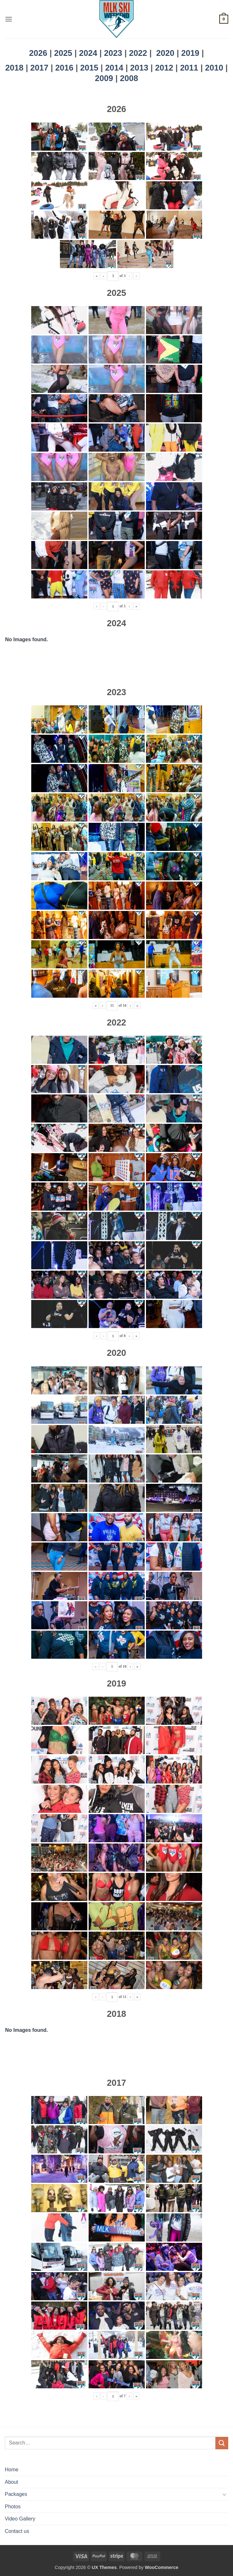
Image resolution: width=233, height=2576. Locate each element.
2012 (165, 67)
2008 (129, 78)
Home (11, 2469)
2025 (63, 53)
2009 (105, 78)
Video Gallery (20, 2518)
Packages (16, 2494)
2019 (191, 53)
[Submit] (221, 2443)
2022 (138, 53)
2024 (88, 53)
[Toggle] (224, 2494)
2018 (15, 67)
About (11, 2482)
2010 (215, 67)
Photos (13, 2506)
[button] (8, 19)
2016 (65, 67)
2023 (113, 53)
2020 (165, 53)
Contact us (17, 2531)
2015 (90, 67)
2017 (40, 67)
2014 (115, 67)
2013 (140, 67)
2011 (190, 67)
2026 (38, 53)
